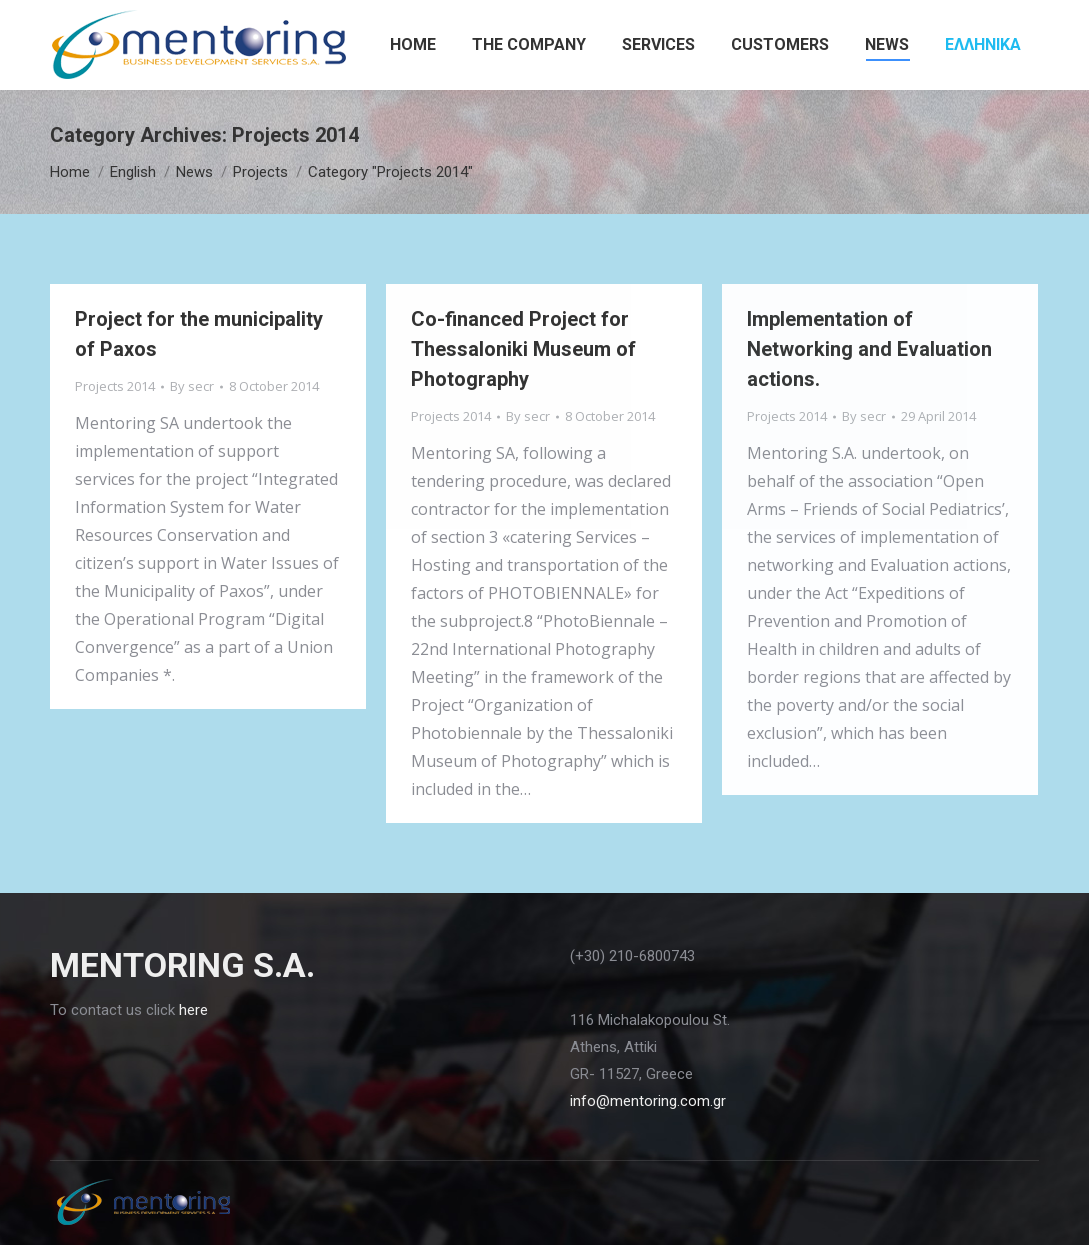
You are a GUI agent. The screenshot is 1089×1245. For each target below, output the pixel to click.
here (193, 1010)
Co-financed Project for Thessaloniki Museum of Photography (523, 349)
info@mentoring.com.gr (648, 1101)
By (192, 386)
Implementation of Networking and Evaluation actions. (869, 349)
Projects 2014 (115, 386)
